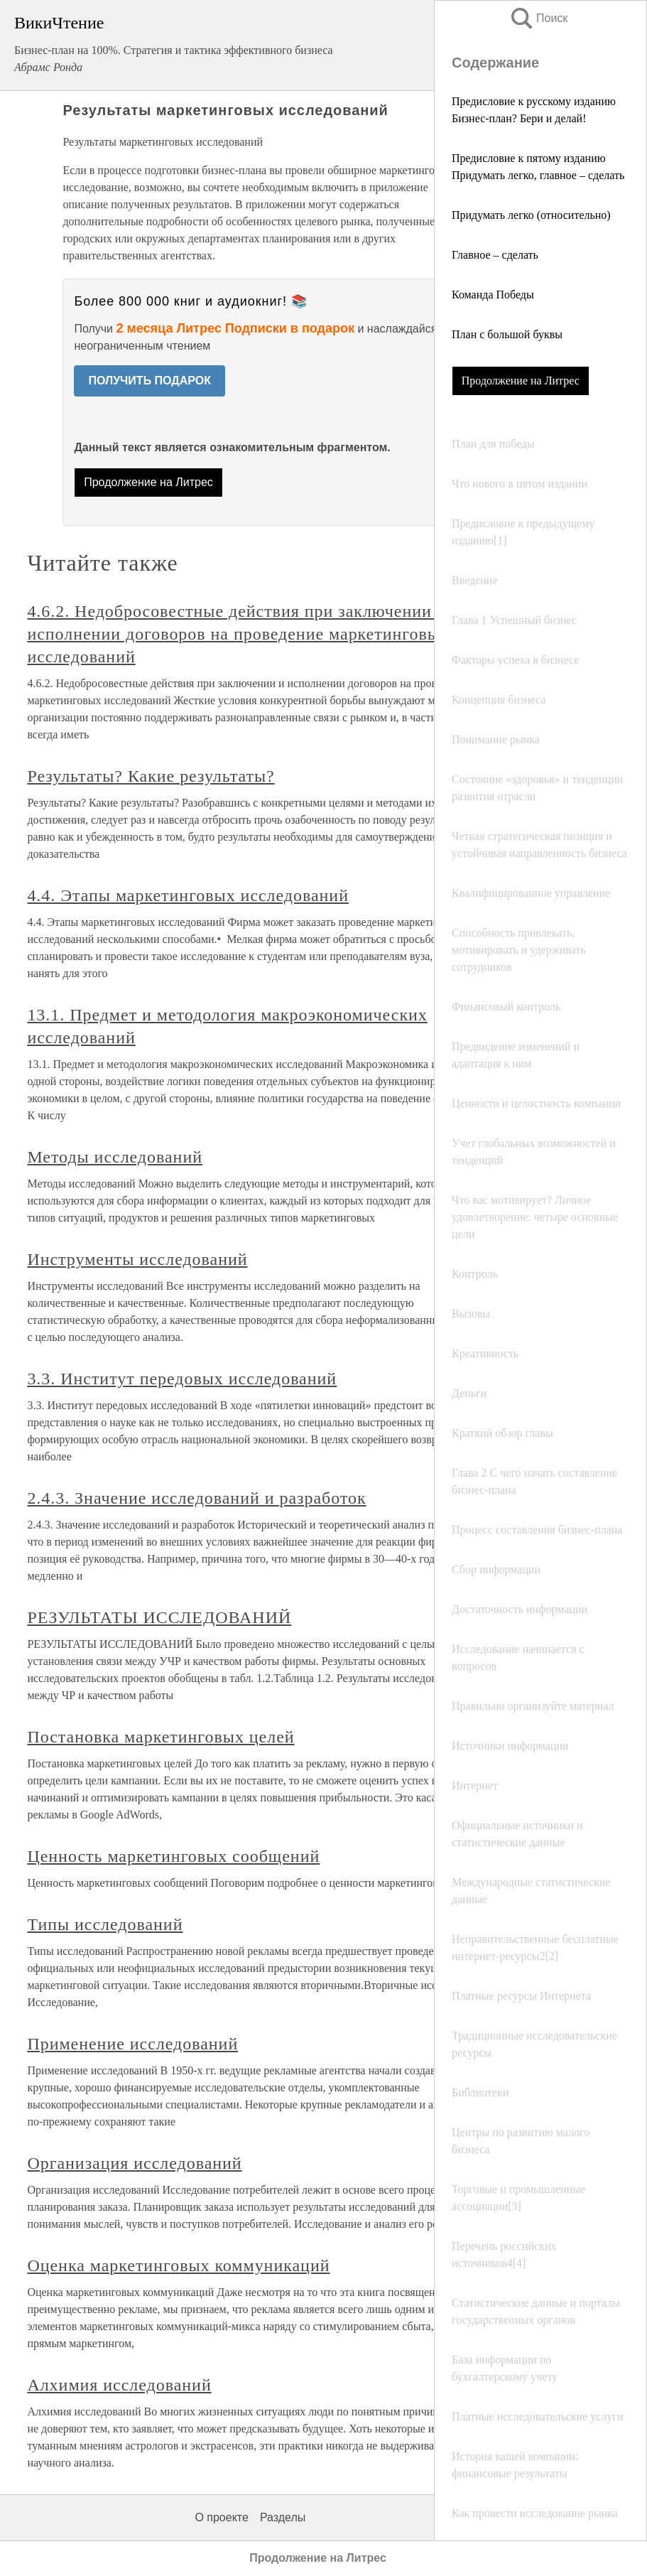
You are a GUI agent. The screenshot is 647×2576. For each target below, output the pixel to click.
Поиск (538, 18)
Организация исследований (134, 2163)
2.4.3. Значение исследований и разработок (196, 1498)
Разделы (282, 2517)
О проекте (221, 2517)
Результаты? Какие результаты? (150, 776)
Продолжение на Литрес (521, 380)
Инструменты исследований (137, 1259)
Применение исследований (132, 2044)
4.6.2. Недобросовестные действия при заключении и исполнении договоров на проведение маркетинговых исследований (237, 634)
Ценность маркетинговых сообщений (173, 1856)
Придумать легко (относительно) (531, 215)
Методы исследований (114, 1157)
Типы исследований (105, 1924)
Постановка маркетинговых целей (160, 1737)
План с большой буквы (507, 334)
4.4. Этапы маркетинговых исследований (188, 895)
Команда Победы (493, 295)
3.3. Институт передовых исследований (182, 1378)
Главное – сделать (495, 255)
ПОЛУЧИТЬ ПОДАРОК (149, 380)
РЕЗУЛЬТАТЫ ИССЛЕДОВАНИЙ (159, 1617)
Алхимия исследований (119, 2385)
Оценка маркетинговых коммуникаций (178, 2265)
